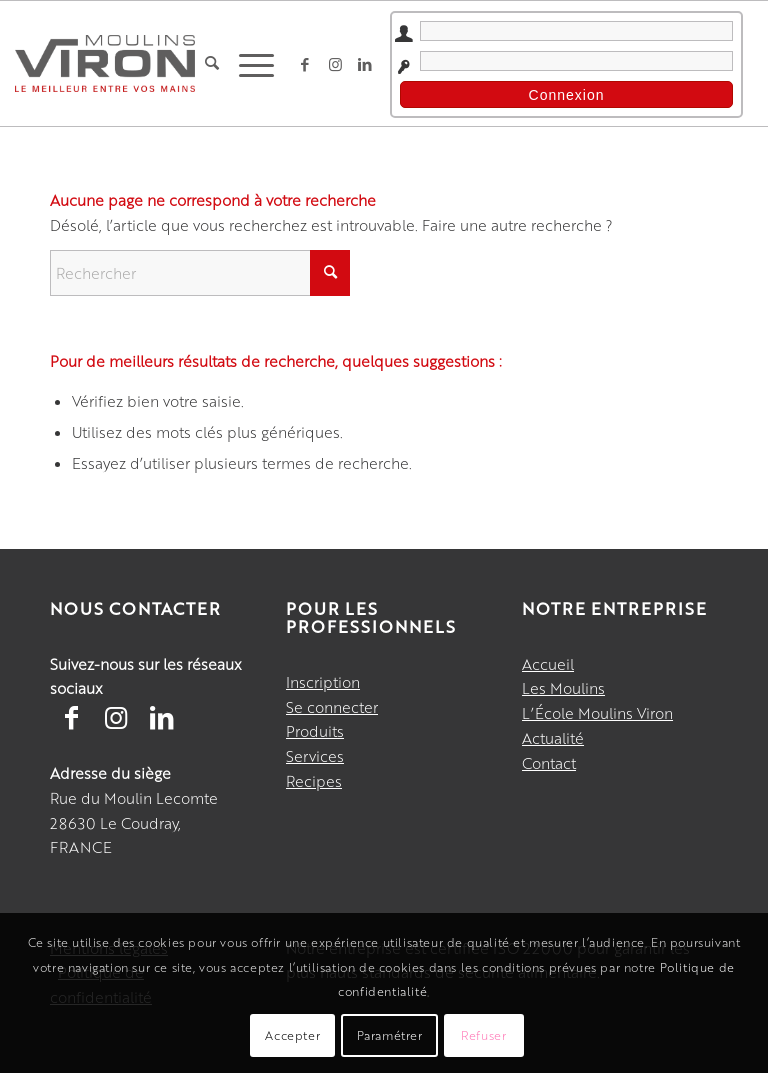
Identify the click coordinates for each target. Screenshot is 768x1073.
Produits (315, 730)
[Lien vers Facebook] (305, 64)
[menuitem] (212, 63)
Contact (549, 762)
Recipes (314, 780)
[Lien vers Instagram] (335, 64)
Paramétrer (390, 1035)
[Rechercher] (212, 63)
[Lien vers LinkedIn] (365, 64)
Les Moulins (563, 687)
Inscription (323, 681)
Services (315, 755)
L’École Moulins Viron (597, 712)
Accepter (292, 1035)
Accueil (548, 663)
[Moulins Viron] (105, 63)
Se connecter (332, 706)
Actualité (553, 737)
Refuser (483, 1035)
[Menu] (251, 63)
